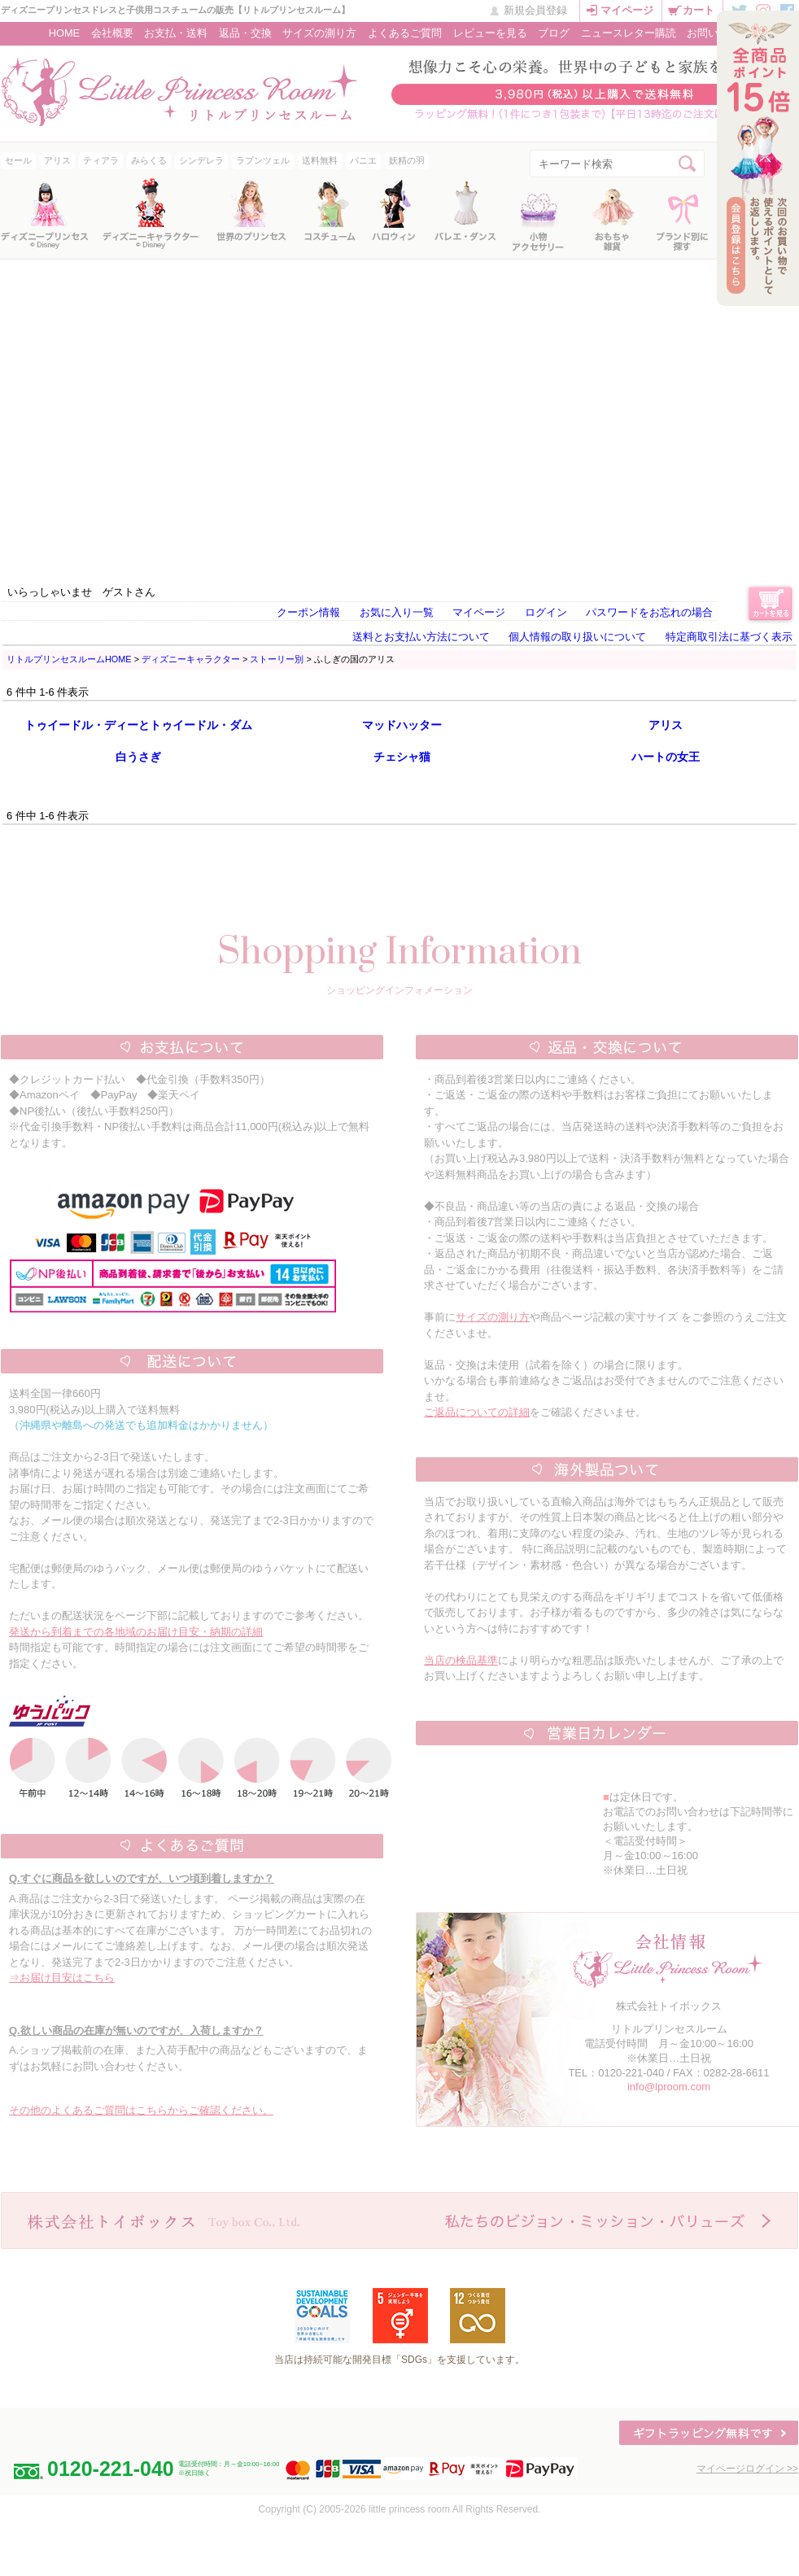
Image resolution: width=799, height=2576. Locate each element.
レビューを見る (490, 33)
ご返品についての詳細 (477, 1412)
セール (18, 160)
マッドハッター (402, 724)
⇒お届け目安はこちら (62, 1977)
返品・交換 (245, 33)
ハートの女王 (665, 756)
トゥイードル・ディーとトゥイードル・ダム (138, 724)
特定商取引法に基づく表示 (729, 637)
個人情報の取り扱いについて (577, 637)
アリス (57, 160)
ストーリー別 (276, 659)
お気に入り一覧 (397, 612)
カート (698, 10)
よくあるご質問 (405, 33)
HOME (64, 33)
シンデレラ (201, 160)
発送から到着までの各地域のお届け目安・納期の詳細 (136, 1632)
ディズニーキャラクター (191, 659)
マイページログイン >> (747, 2468)
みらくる (149, 160)
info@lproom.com (668, 2086)
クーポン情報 (308, 612)
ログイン (546, 612)
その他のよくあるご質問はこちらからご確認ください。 (141, 2110)
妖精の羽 (407, 160)
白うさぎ (138, 756)
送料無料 (320, 160)
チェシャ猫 (401, 756)
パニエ (363, 160)
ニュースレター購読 (628, 33)
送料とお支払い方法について (421, 637)
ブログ (554, 33)
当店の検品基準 (461, 1660)
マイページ (626, 10)
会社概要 (112, 33)
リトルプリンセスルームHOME (69, 659)
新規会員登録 (535, 10)
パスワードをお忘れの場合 (649, 612)
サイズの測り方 (319, 33)
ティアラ (101, 160)
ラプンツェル (263, 160)
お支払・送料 (175, 33)
